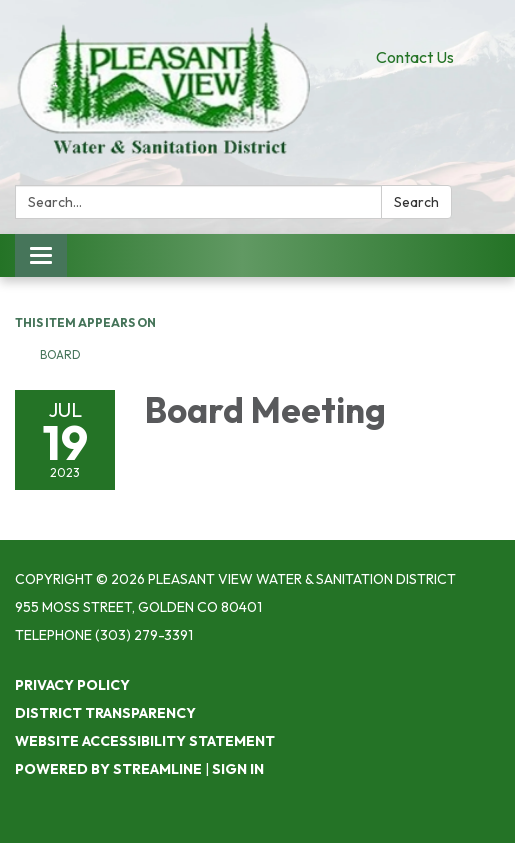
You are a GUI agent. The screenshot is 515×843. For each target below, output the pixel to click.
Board (60, 354)
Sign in (238, 769)
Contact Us (415, 57)
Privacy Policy (72, 685)
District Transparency (105, 713)
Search (416, 202)
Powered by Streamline (108, 769)
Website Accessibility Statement (145, 741)
